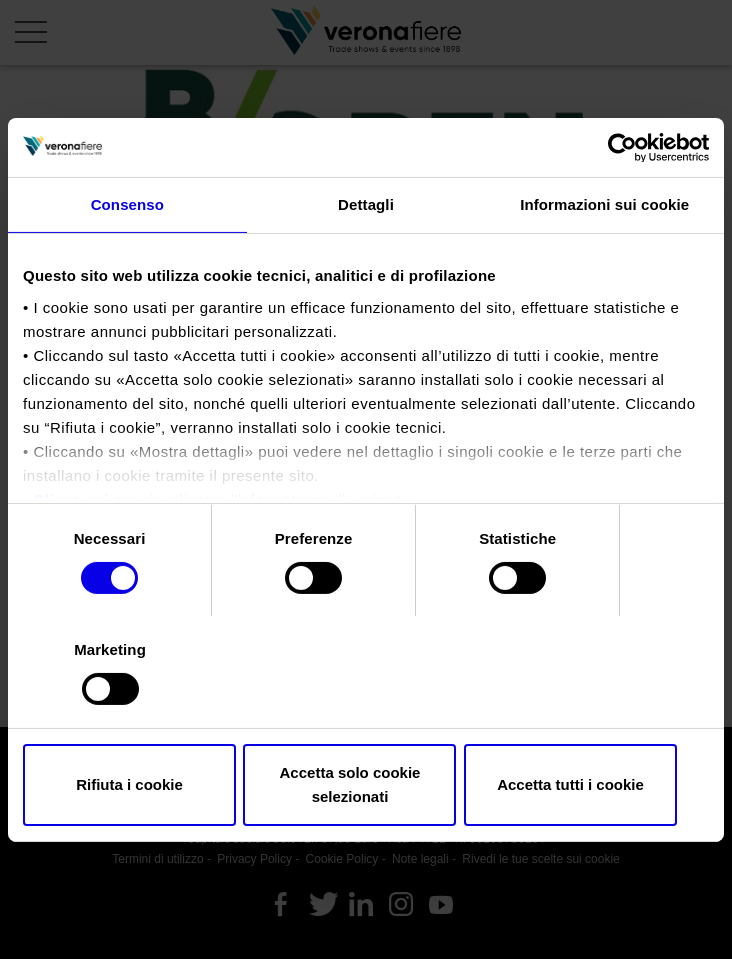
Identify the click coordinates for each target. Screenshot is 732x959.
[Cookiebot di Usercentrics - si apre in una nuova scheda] (621, 203)
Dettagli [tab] (366, 260)
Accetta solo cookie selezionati (366, 728)
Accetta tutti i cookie (597, 728)
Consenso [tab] (127, 260)
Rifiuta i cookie (134, 728)
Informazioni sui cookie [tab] (604, 260)
